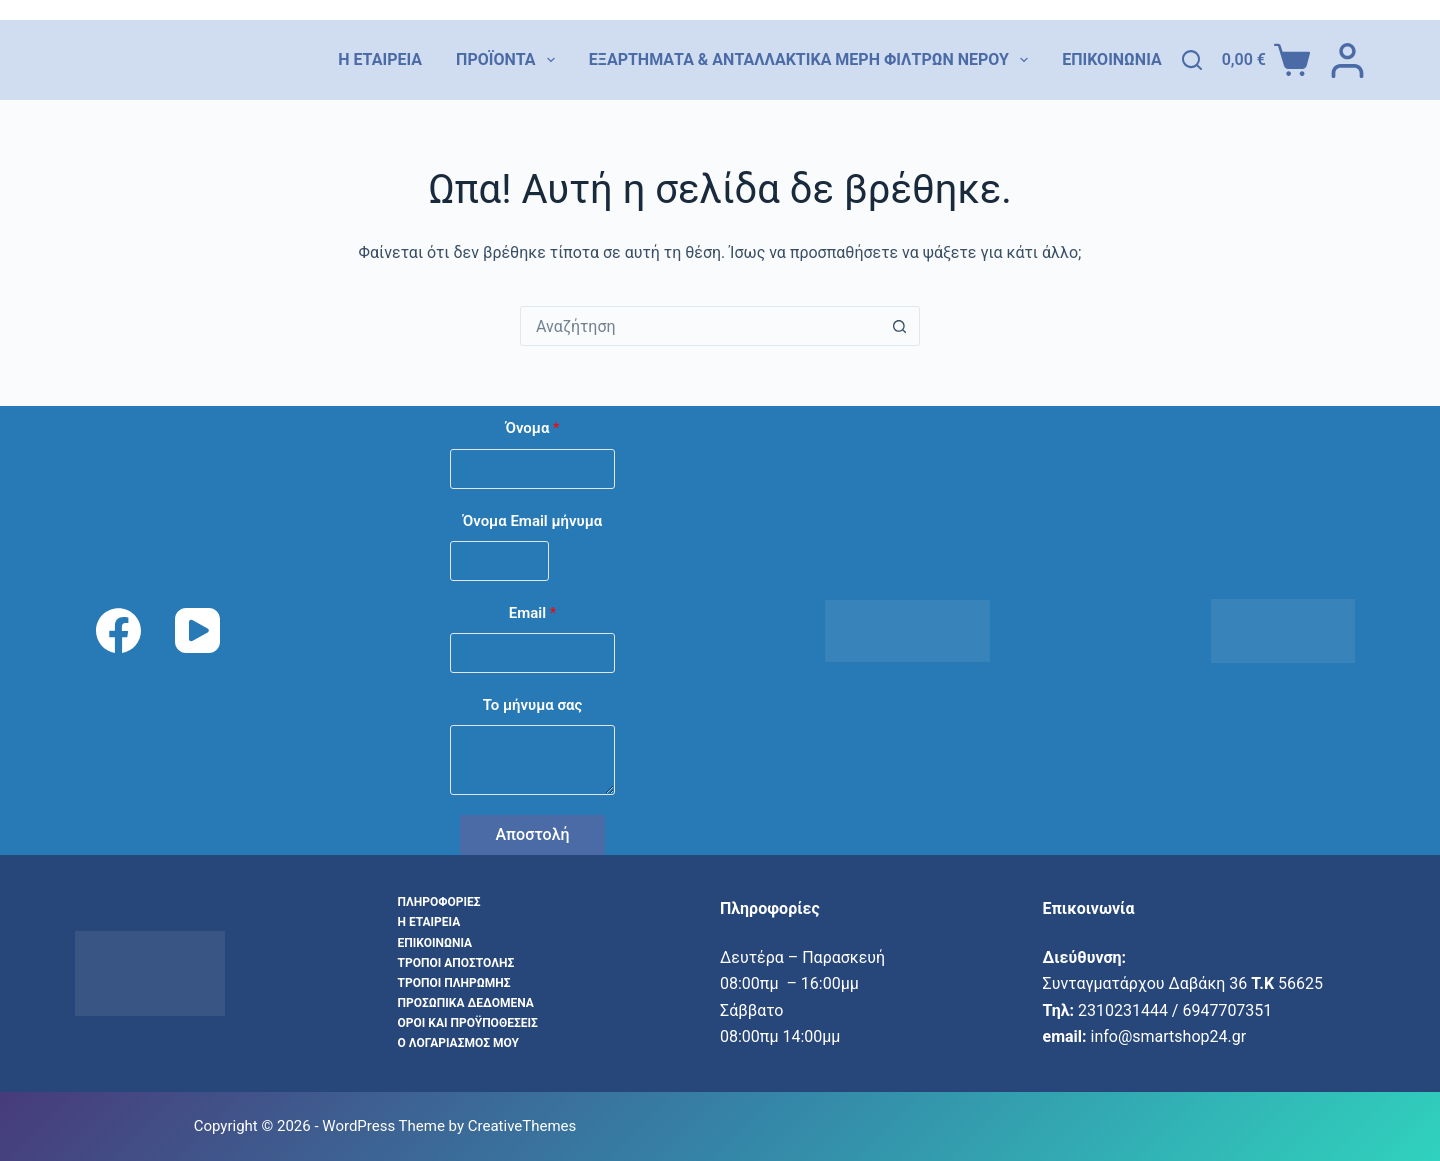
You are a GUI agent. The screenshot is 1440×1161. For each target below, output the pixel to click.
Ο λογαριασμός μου (458, 1043)
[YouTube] (197, 630)
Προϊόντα (505, 60)
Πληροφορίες (439, 902)
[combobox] (700, 326)
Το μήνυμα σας (533, 705)
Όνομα (532, 428)
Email (533, 613)
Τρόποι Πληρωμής (454, 983)
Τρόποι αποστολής (456, 963)
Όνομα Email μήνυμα (533, 521)
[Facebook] (118, 630)
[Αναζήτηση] (1192, 60)
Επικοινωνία (1112, 59)
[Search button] (899, 326)
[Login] (1347, 60)
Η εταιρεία (380, 59)
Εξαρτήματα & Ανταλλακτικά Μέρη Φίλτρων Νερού (808, 60)
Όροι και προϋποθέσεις (468, 1023)
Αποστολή (532, 834)
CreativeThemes (522, 1126)
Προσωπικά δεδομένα (466, 1003)
